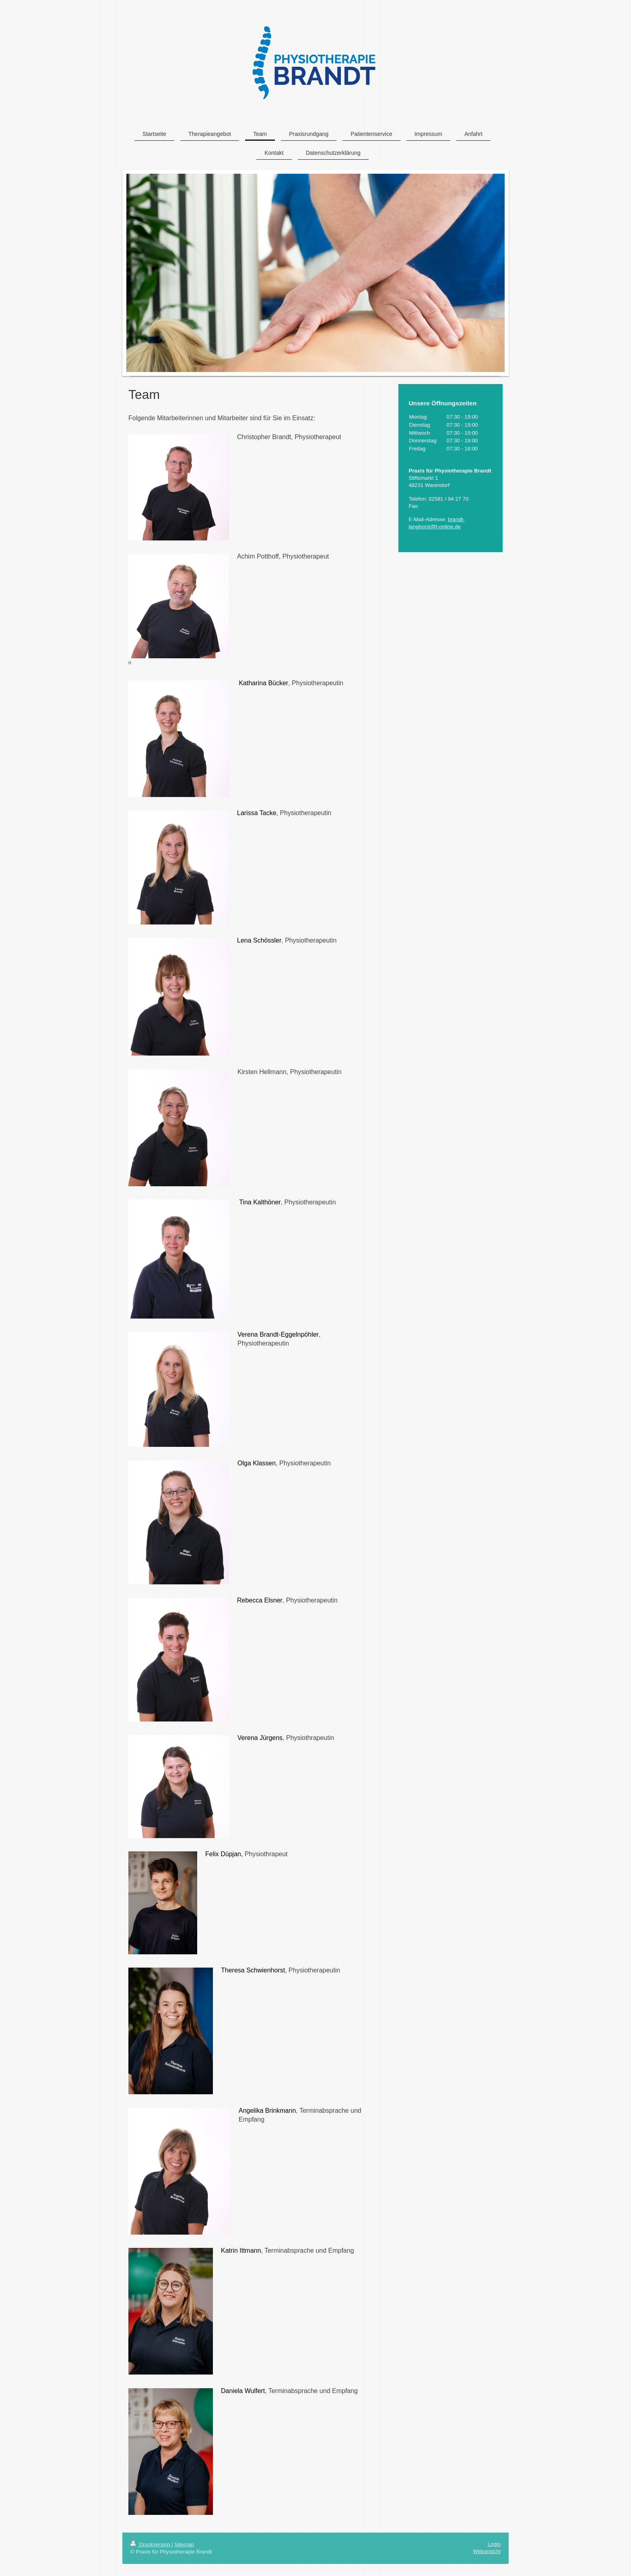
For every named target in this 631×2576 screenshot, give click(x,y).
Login (494, 2544)
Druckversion (150, 2544)
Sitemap (184, 2544)
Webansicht (487, 2551)
